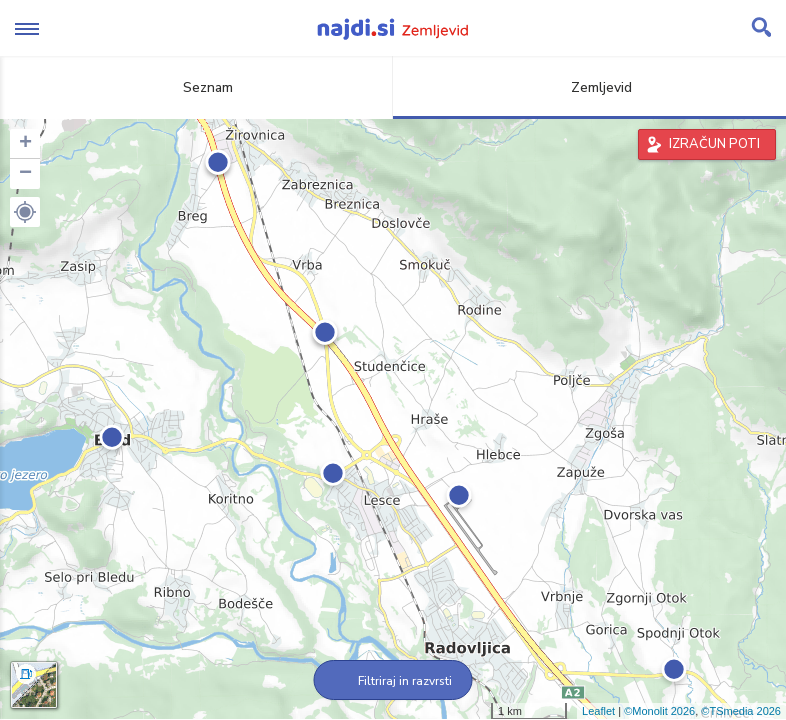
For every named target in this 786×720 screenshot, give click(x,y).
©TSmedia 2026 (741, 711)
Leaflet (598, 711)
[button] (25, 212)
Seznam (196, 87)
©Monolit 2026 (659, 711)
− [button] (25, 174)
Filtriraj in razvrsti (393, 681)
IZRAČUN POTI (714, 144)
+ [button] (25, 144)
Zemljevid (590, 87)
